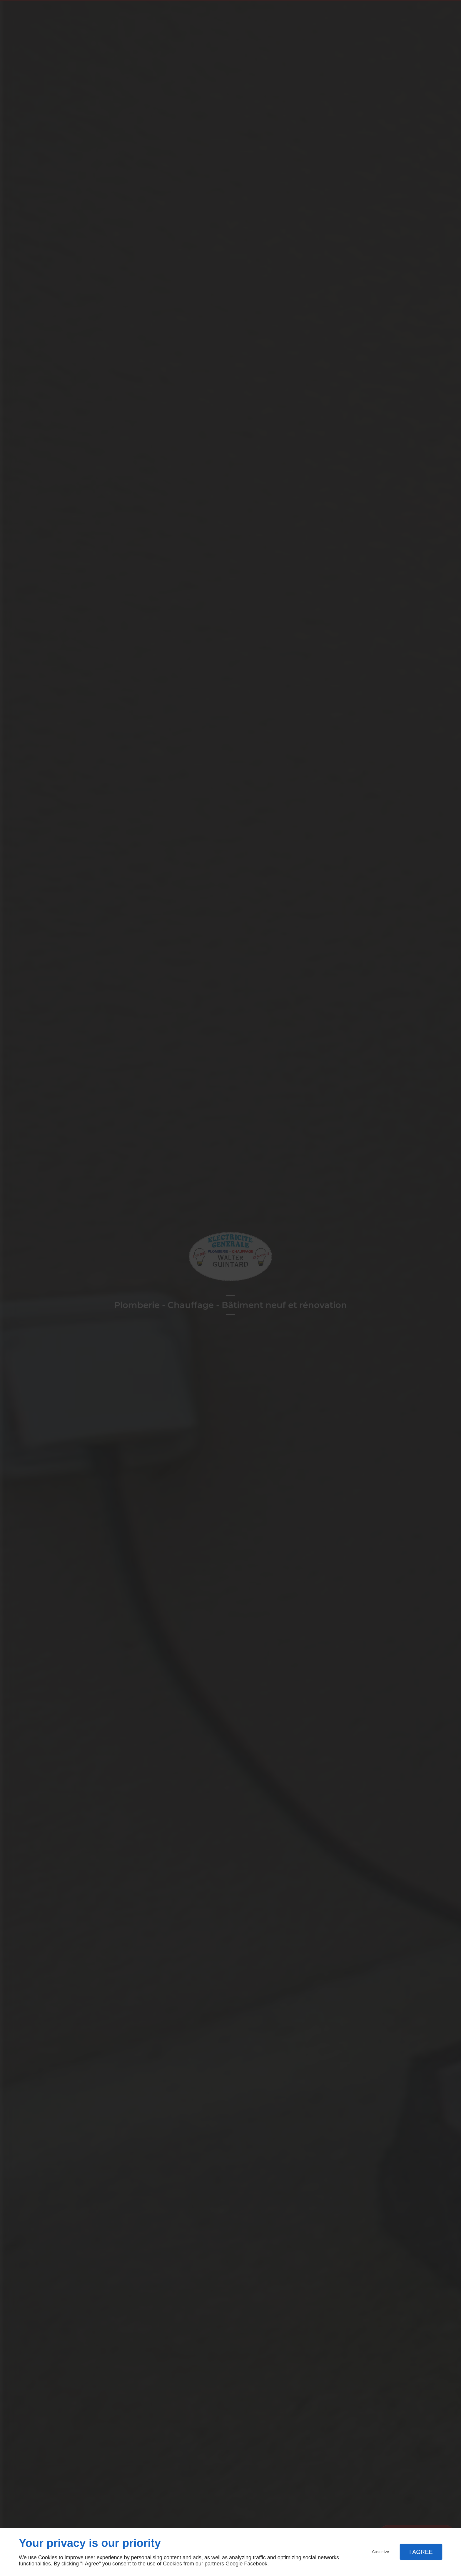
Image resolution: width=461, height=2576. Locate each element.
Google (234, 2564)
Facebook (255, 2564)
